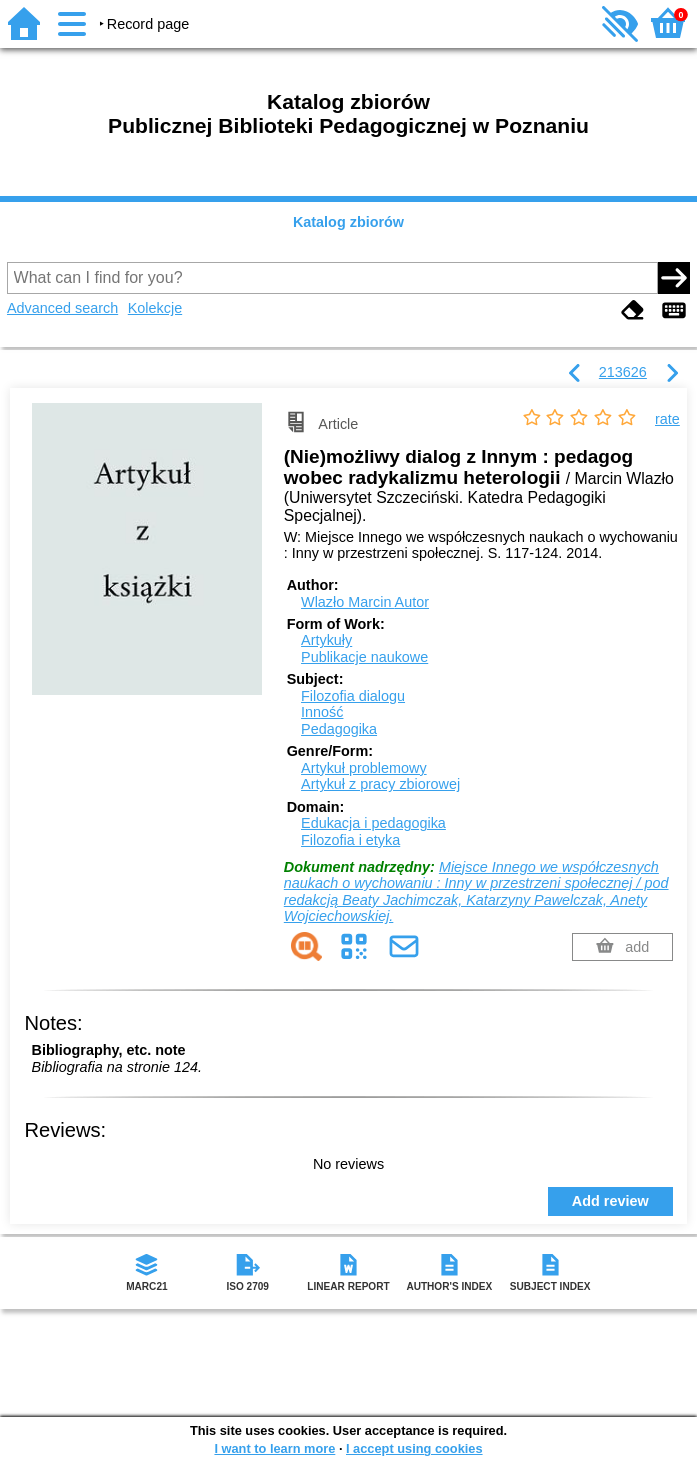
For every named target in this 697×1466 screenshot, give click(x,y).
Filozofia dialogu (353, 696)
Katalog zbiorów (348, 222)
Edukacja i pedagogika (373, 823)
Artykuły (326, 640)
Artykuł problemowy (364, 768)
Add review (610, 1201)
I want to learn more (274, 1448)
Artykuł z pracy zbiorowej (380, 784)
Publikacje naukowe (364, 657)
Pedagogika (339, 729)
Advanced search (62, 308)
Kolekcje (155, 308)
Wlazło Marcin (365, 602)
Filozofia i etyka (350, 840)
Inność (322, 712)
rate (667, 419)
